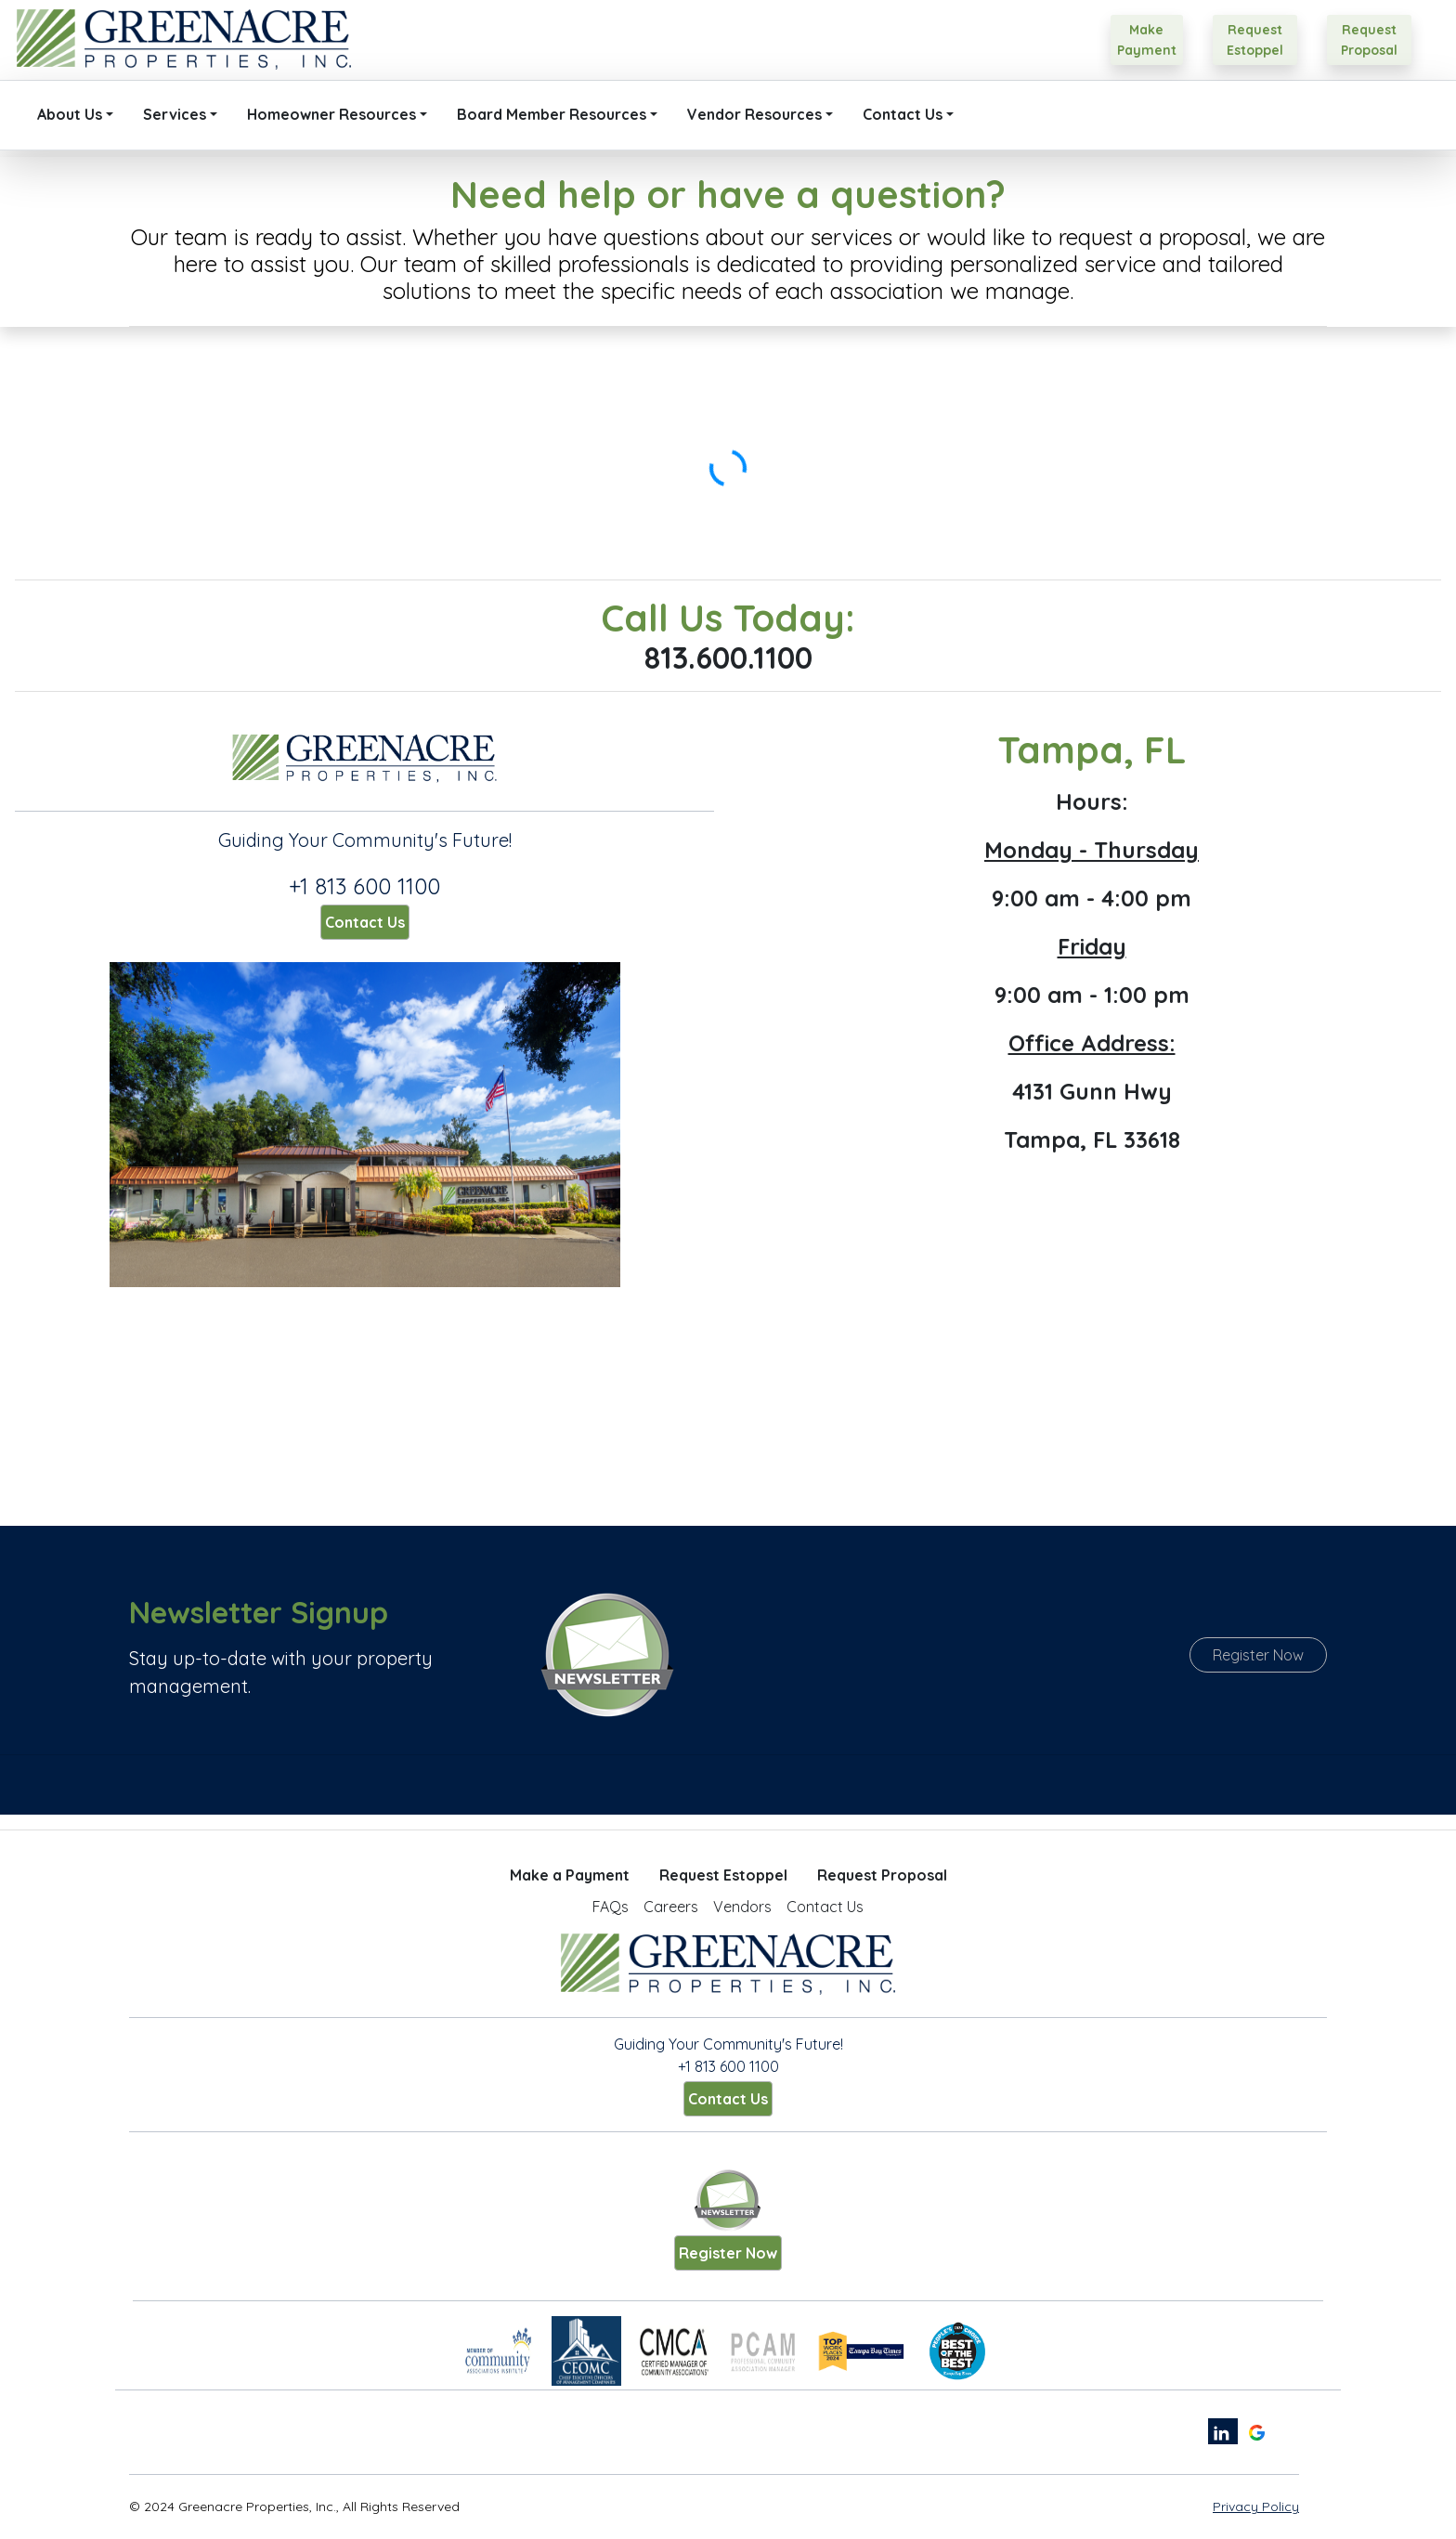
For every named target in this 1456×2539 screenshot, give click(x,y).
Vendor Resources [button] (754, 114)
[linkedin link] (1223, 2431)
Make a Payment (570, 1875)
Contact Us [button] (902, 114)
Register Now (1258, 1655)
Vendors (742, 1906)
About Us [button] (69, 114)
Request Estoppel (723, 1875)
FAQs (610, 1906)
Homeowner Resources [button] (331, 114)
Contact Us (365, 922)
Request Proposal (882, 1875)
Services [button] (174, 114)
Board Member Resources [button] (551, 114)
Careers (671, 1906)
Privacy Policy (1256, 2506)
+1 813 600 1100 (364, 886)
